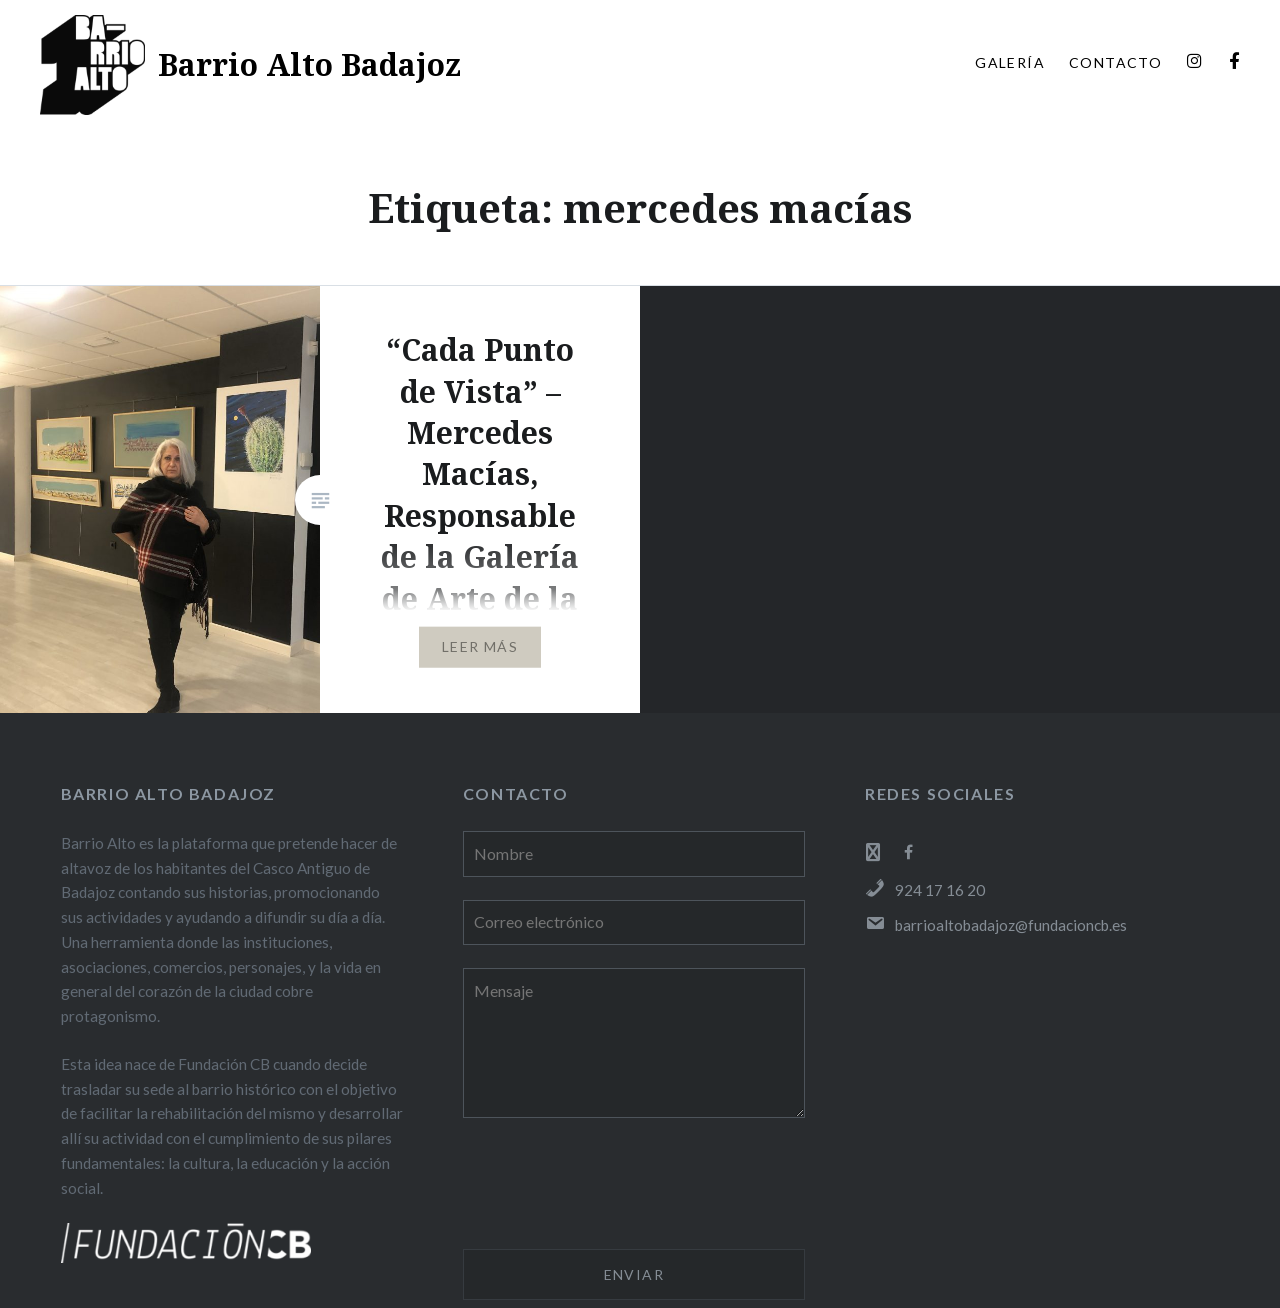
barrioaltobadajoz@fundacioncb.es (996, 925)
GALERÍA (1010, 62)
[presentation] (615, 1187)
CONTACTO (1115, 62)
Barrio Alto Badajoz (309, 64)
